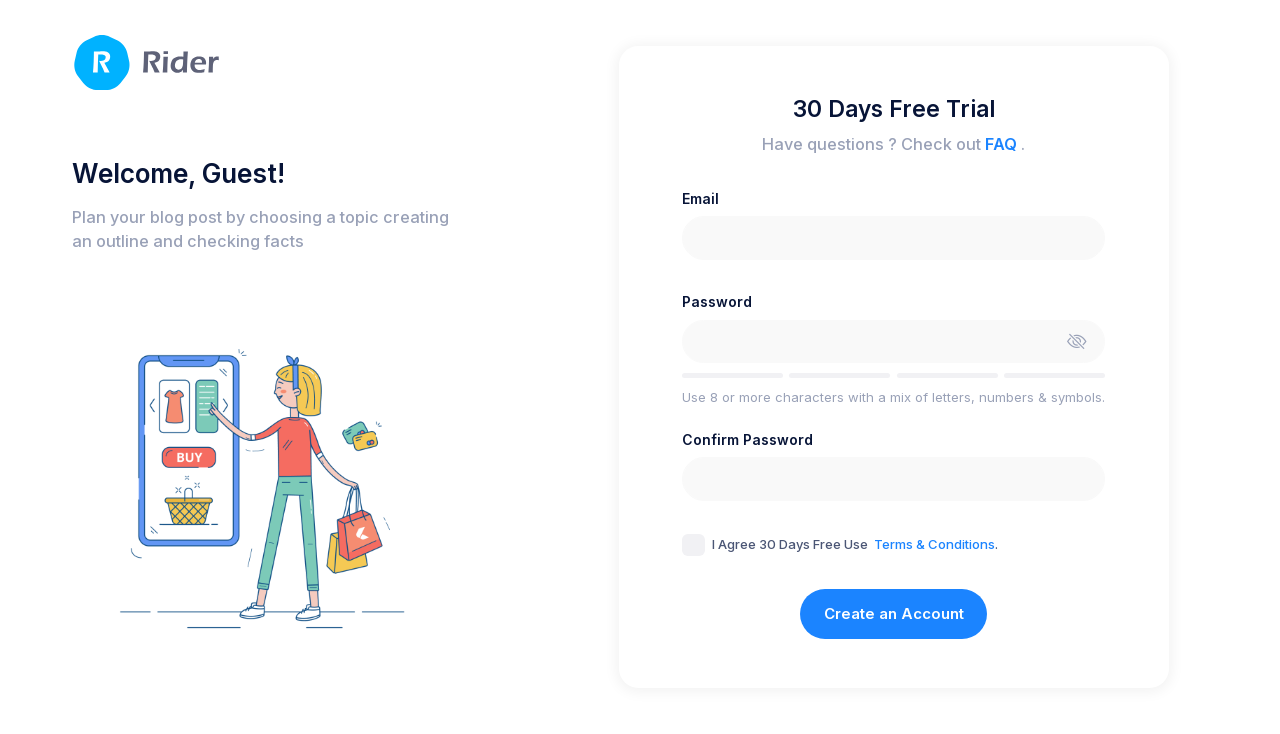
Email (700, 198)
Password (717, 301)
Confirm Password (747, 439)
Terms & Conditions (934, 544)
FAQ (1003, 144)
